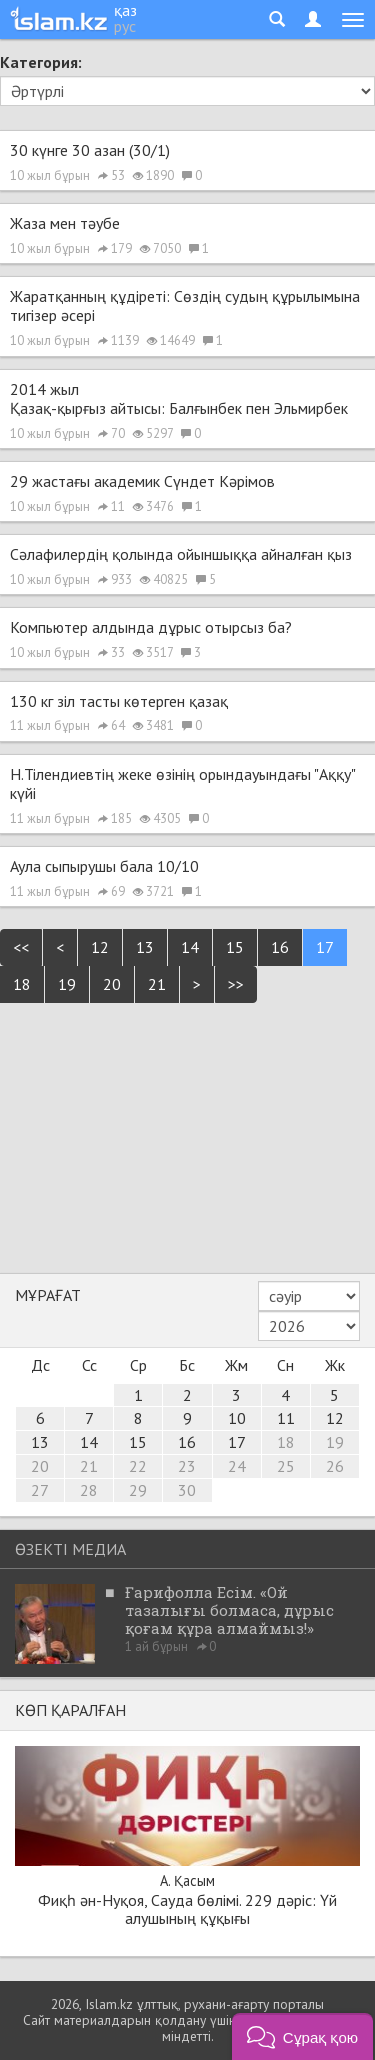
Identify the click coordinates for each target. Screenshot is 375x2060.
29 (138, 1490)
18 (22, 984)
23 (187, 1466)
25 (286, 1466)
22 (138, 1466)
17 (325, 947)
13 (145, 947)
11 (286, 1418)
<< (21, 947)
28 (89, 1490)
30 (187, 1490)
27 (40, 1490)
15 (235, 947)
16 (280, 947)
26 (335, 1466)
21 (157, 984)
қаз (125, 10)
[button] (302, 2036)
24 (237, 1466)
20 (112, 984)
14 (190, 947)
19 (67, 984)
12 (100, 947)
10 (237, 1418)
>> (236, 984)
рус (125, 26)
